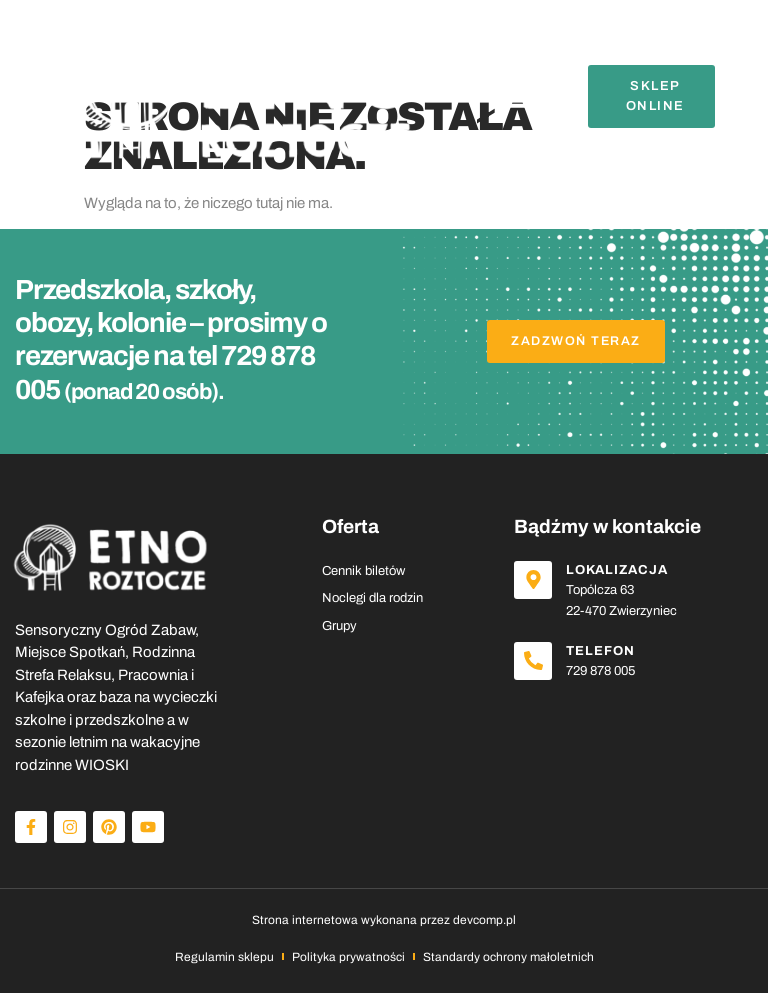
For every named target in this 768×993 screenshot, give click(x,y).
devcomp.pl (484, 920)
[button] (517, 97)
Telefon (604, 651)
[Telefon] (535, 663)
